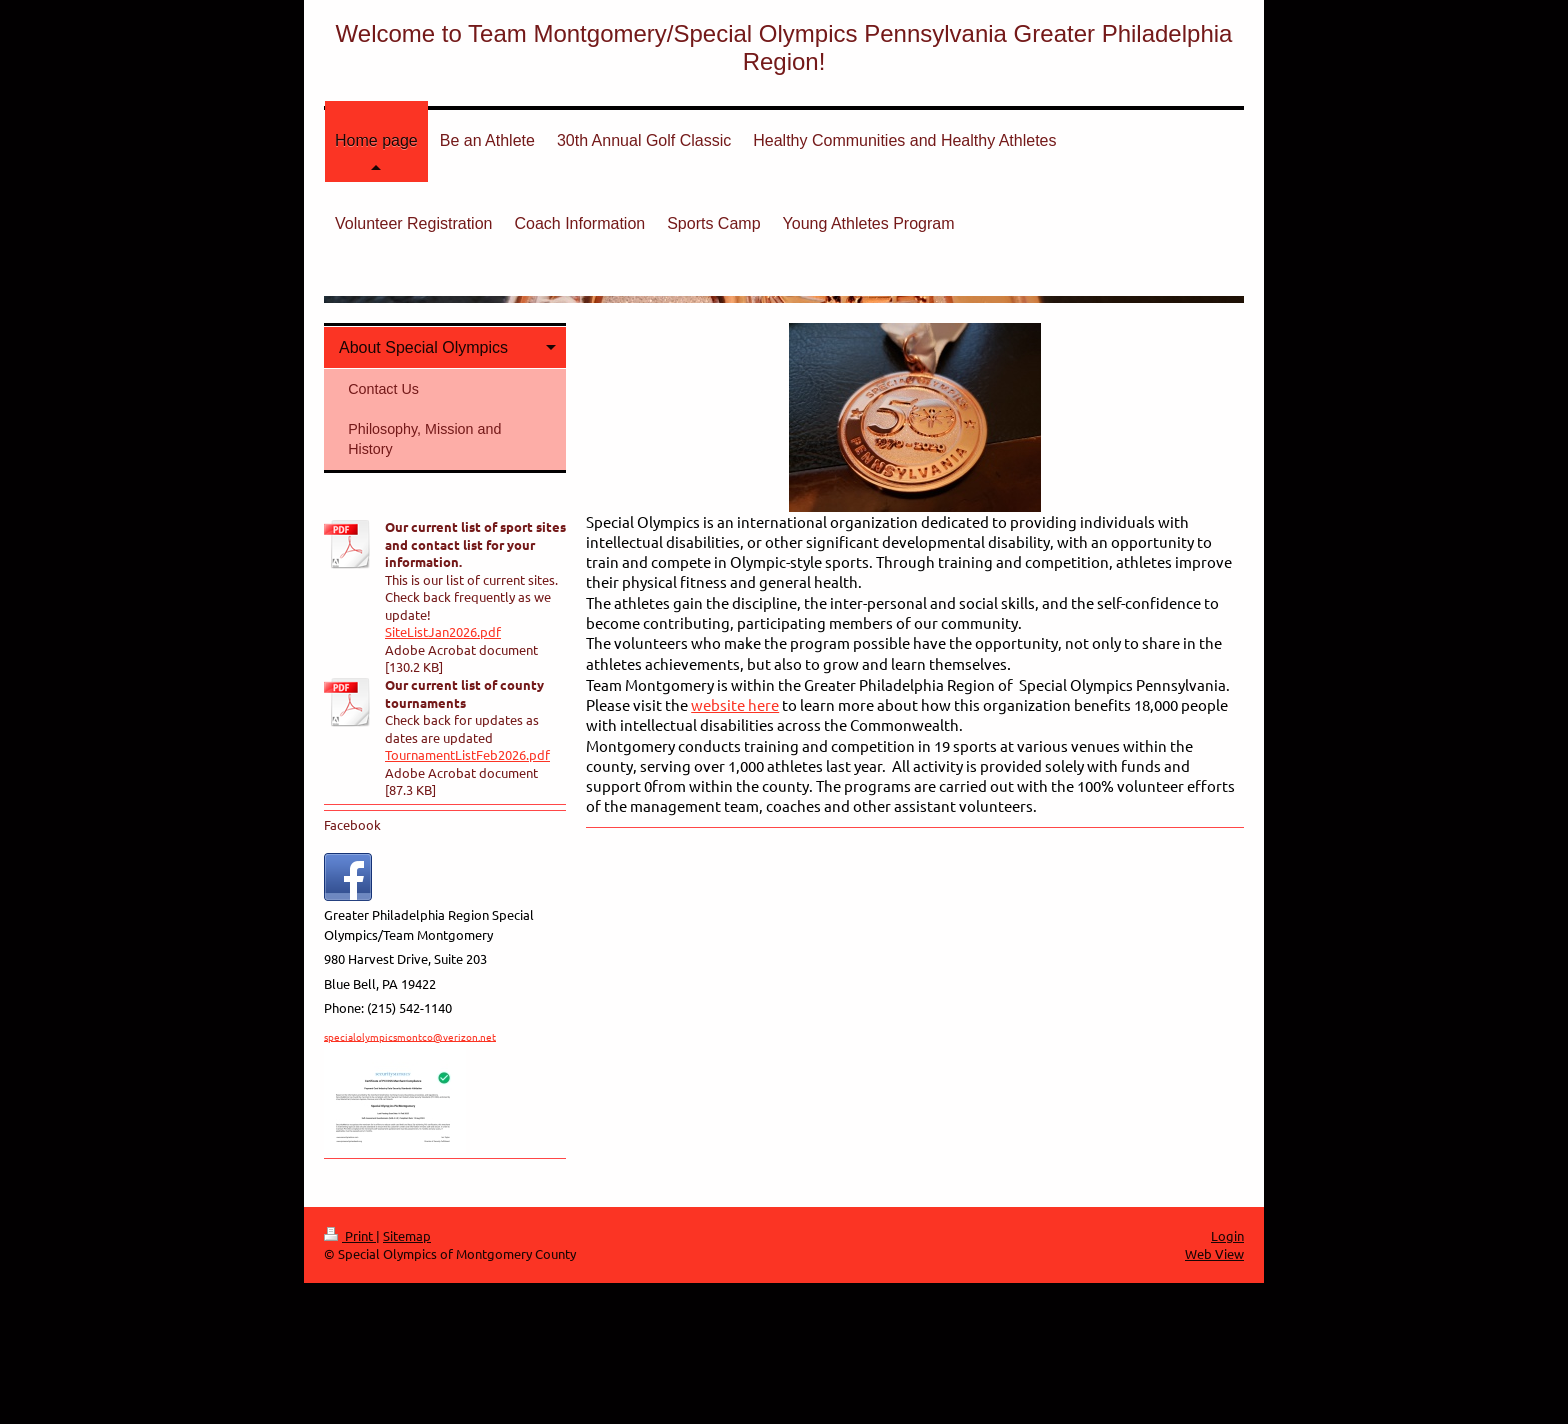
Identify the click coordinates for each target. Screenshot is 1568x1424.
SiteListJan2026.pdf (443, 631)
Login (1227, 1235)
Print (350, 1235)
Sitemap (407, 1235)
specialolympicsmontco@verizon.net (410, 1035)
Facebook (352, 824)
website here (735, 704)
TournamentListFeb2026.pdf (467, 754)
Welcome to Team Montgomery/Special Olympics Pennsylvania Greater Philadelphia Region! (784, 47)
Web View (1214, 1253)
